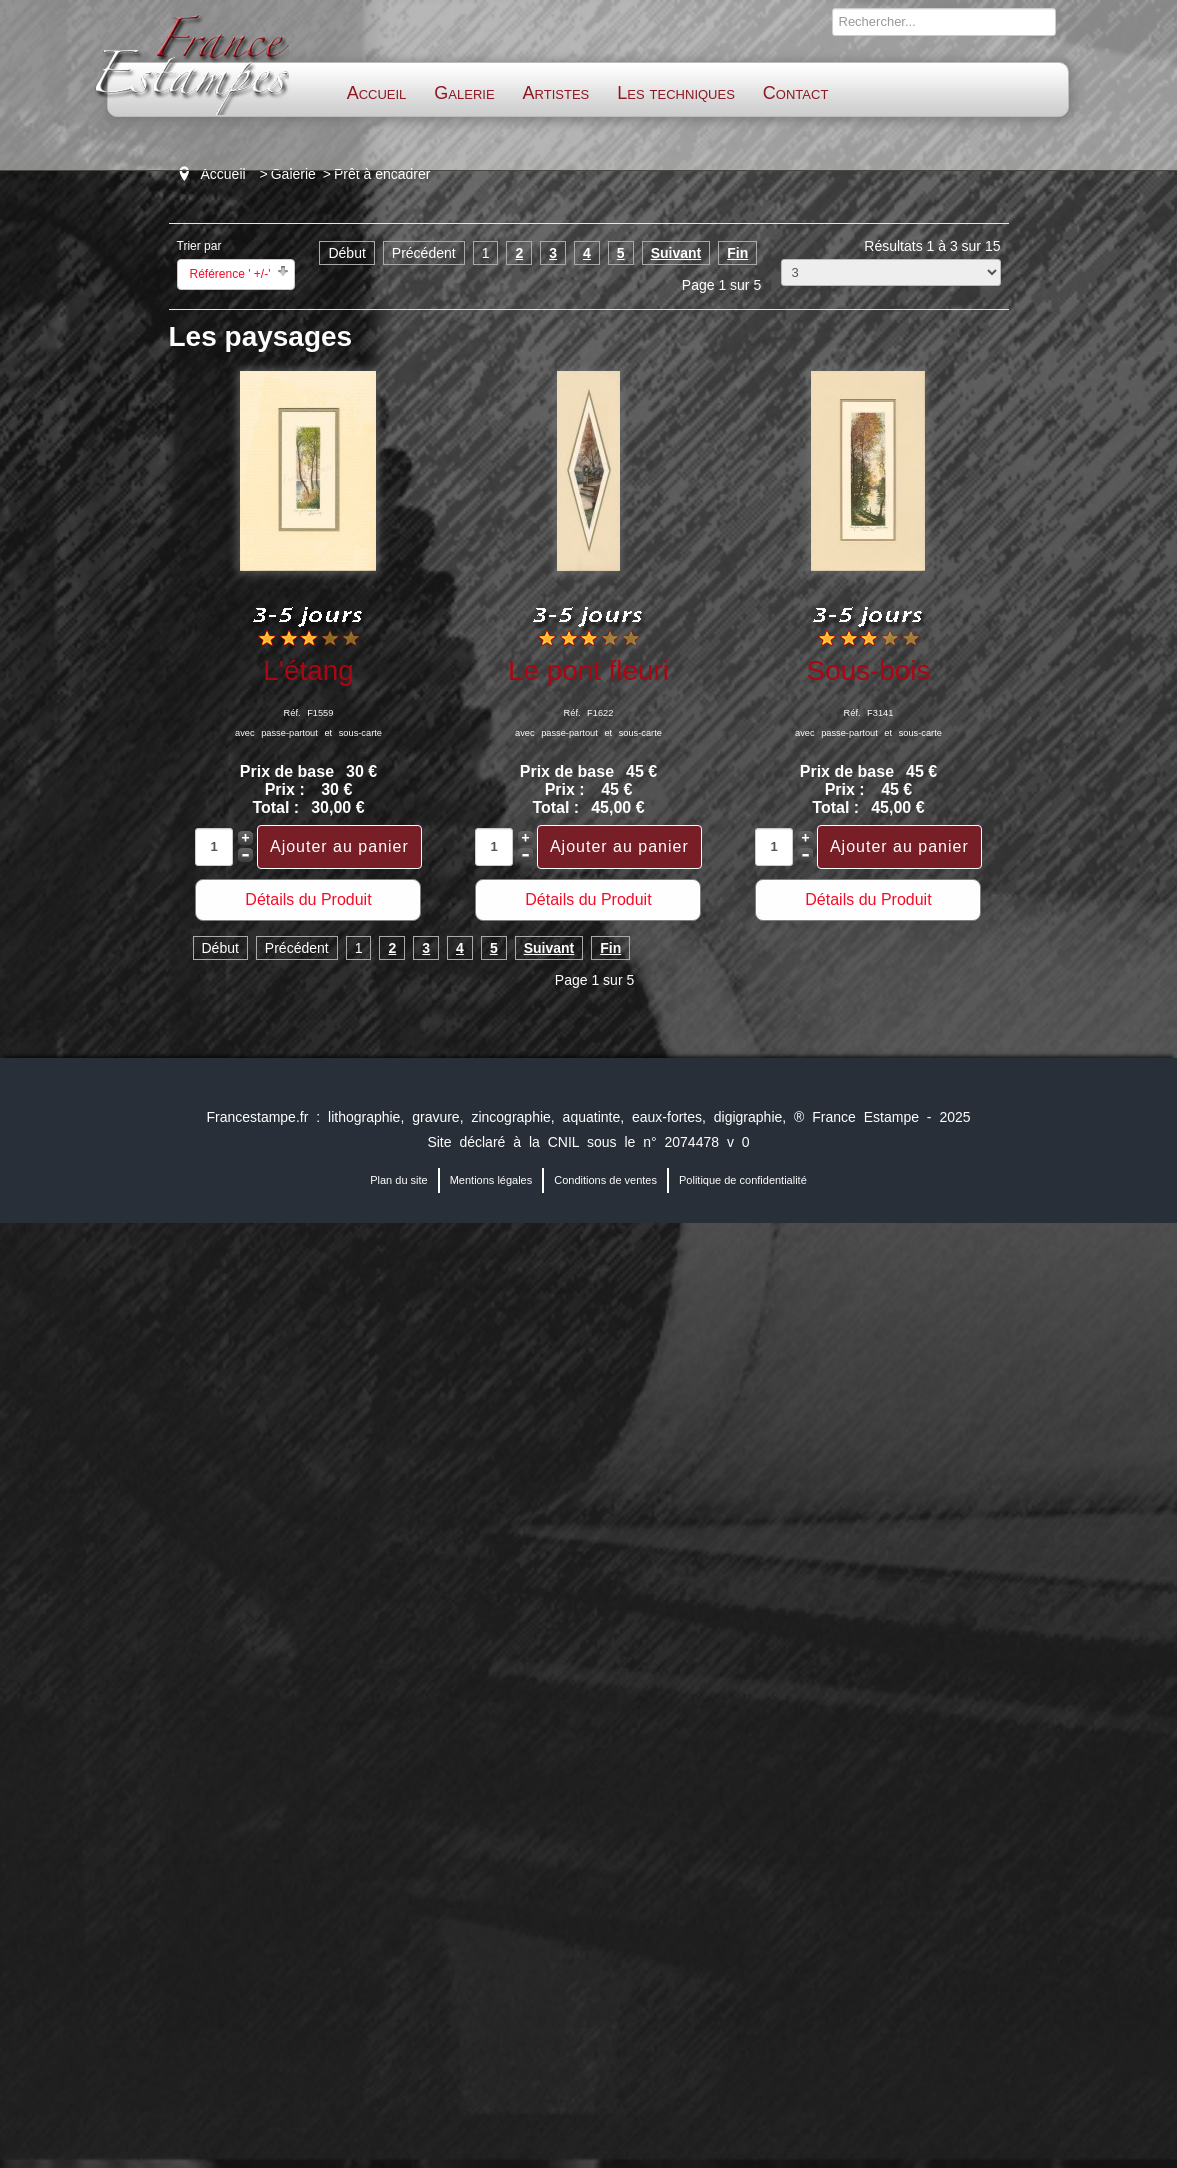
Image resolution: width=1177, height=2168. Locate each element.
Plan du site (398, 1180)
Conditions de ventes (605, 1180)
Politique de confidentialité (743, 1180)
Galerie (464, 93)
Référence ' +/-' (230, 274)
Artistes (556, 93)
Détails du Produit (308, 899)
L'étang (308, 670)
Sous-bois (869, 670)
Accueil (377, 93)
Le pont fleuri (588, 670)
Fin (737, 253)
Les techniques (676, 93)
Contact (795, 93)
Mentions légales (491, 1180)
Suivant (676, 253)
